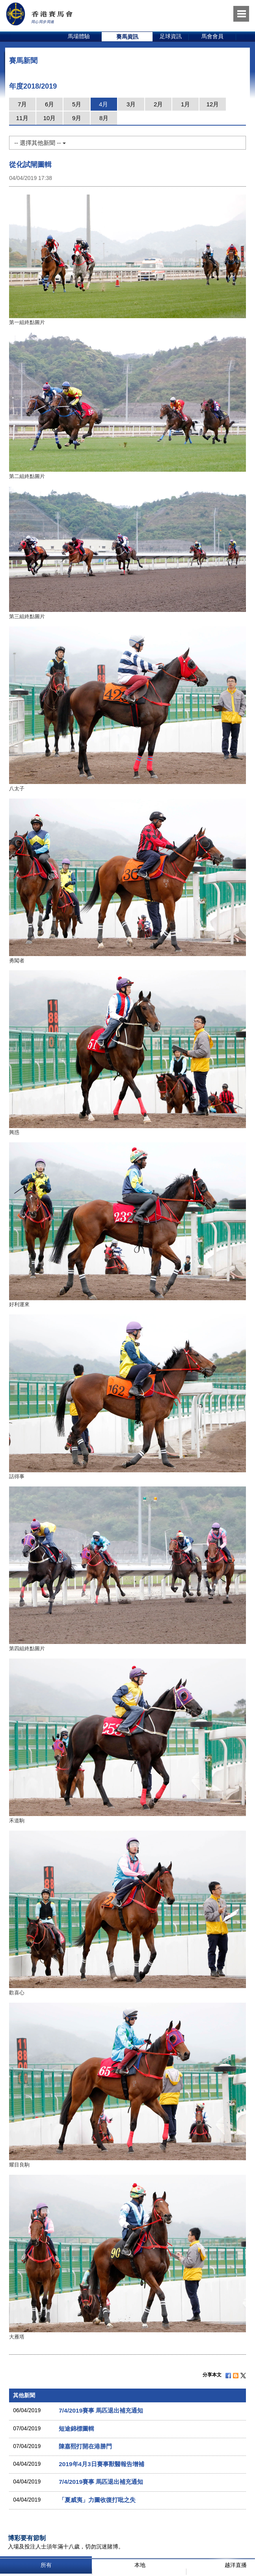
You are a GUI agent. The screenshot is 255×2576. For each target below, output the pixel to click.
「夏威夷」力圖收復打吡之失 (97, 2499)
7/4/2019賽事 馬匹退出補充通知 (101, 2410)
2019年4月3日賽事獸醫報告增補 (101, 2464)
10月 (49, 118)
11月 (22, 118)
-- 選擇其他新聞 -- (39, 142)
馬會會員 (212, 36)
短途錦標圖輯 (76, 2428)
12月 (213, 104)
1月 (185, 104)
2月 (158, 104)
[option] (79, 37)
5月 (76, 104)
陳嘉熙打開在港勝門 (85, 2446)
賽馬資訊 (127, 36)
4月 (103, 104)
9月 (76, 118)
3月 (131, 104)
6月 (49, 104)
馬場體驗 (79, 36)
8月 (103, 118)
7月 (22, 104)
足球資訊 (171, 36)
